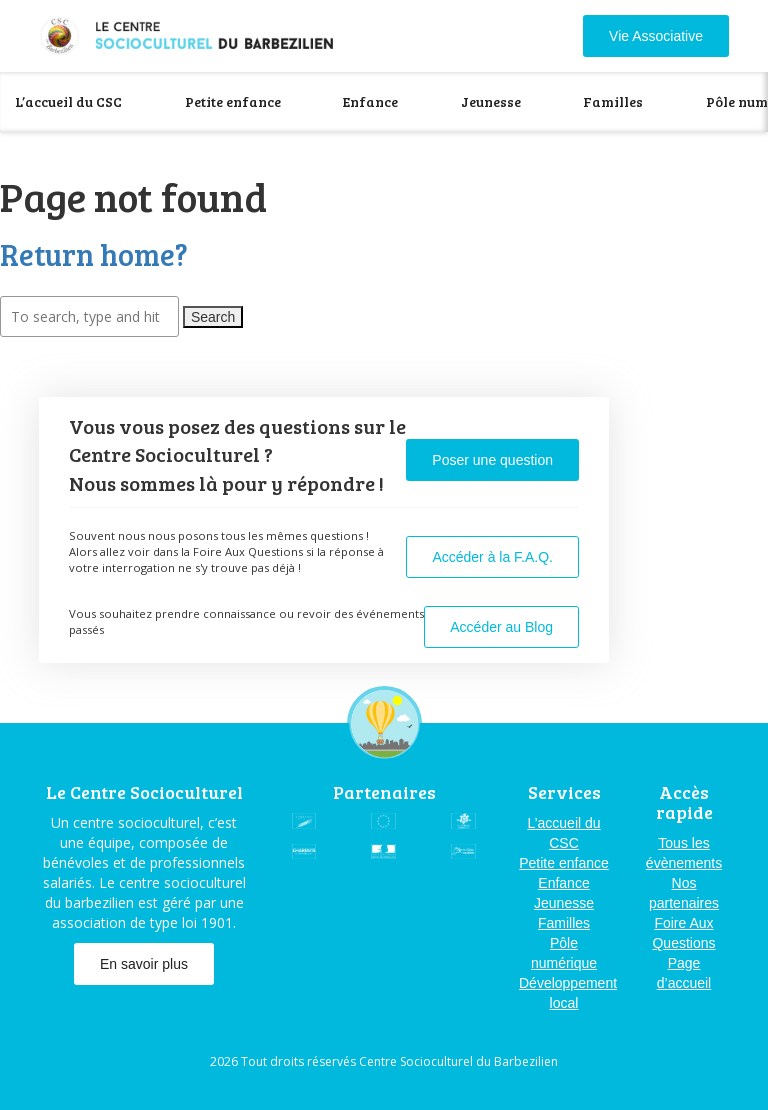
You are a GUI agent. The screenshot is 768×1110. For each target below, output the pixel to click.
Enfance (370, 101)
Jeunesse (491, 101)
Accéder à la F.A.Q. (492, 557)
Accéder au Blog (501, 627)
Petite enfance (233, 101)
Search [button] (213, 317)
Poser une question (492, 460)
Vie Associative (656, 36)
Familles (613, 101)
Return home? (94, 254)
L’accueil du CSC (68, 101)
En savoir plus (144, 964)
